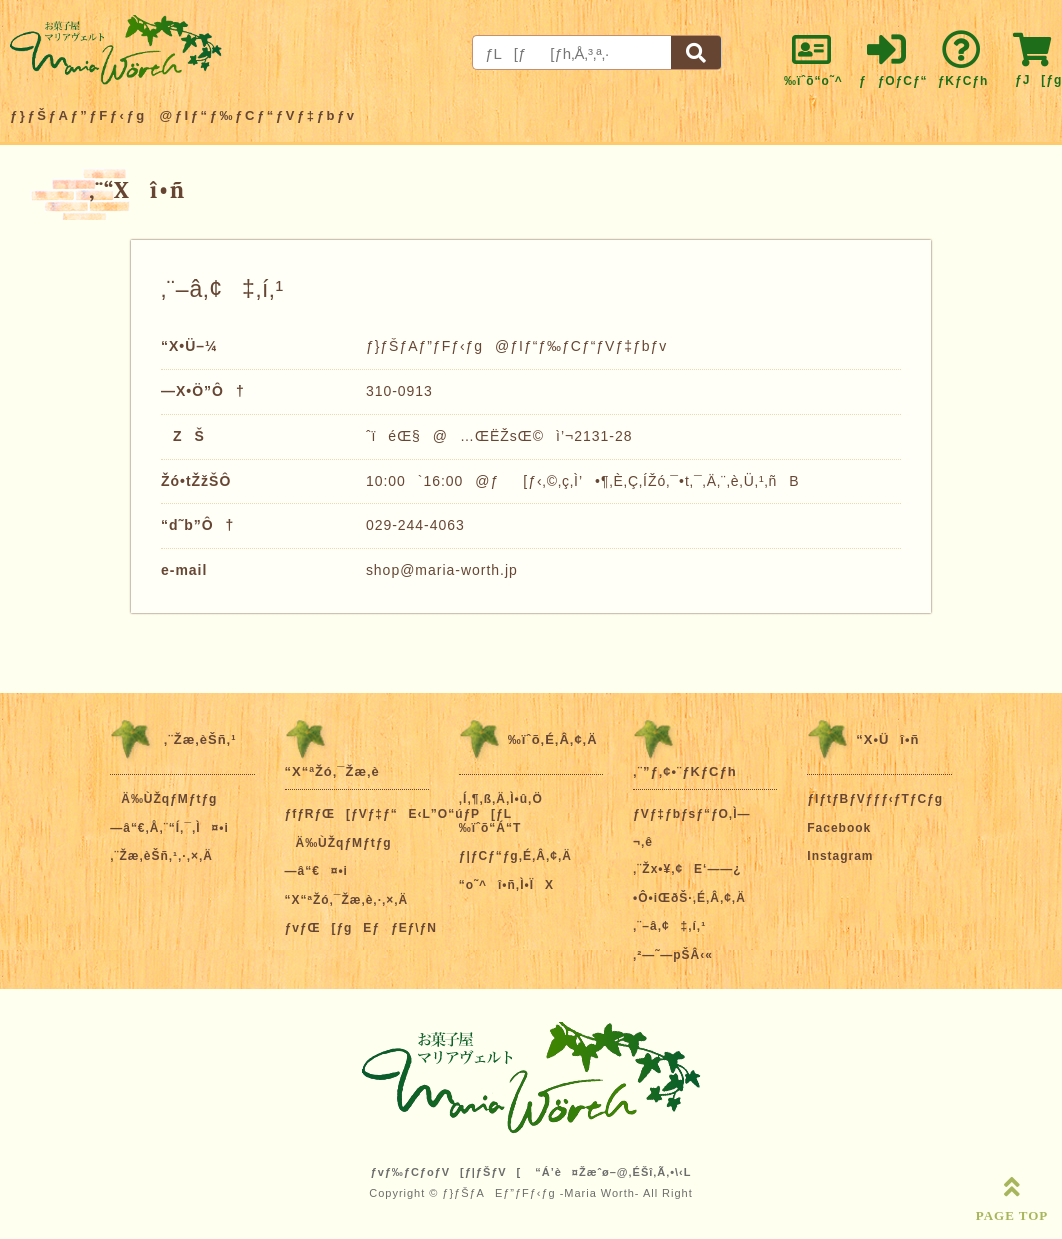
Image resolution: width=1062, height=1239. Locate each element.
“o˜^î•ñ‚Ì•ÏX (506, 885)
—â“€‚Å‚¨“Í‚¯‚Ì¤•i (169, 828)
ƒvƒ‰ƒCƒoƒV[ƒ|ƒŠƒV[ (446, 1172)
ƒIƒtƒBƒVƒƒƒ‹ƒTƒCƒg (875, 799)
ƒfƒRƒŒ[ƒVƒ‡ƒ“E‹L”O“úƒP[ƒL (399, 814)
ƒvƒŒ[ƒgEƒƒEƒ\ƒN (361, 928)
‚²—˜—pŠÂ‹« (673, 955)
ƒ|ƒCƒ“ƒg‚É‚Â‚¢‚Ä (515, 856)
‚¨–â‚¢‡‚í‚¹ (669, 926)
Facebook (839, 828)
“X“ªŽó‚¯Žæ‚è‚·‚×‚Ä (347, 900)
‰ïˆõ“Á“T (490, 828)
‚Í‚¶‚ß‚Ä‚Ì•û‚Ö (501, 799)
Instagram (840, 856)
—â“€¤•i (316, 871)
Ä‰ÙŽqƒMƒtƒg (163, 799)
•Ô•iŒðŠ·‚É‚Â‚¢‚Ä (689, 898)
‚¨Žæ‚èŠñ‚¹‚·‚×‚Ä (161, 856)
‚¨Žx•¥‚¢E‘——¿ (687, 869)
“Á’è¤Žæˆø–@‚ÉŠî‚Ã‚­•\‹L (613, 1172)
